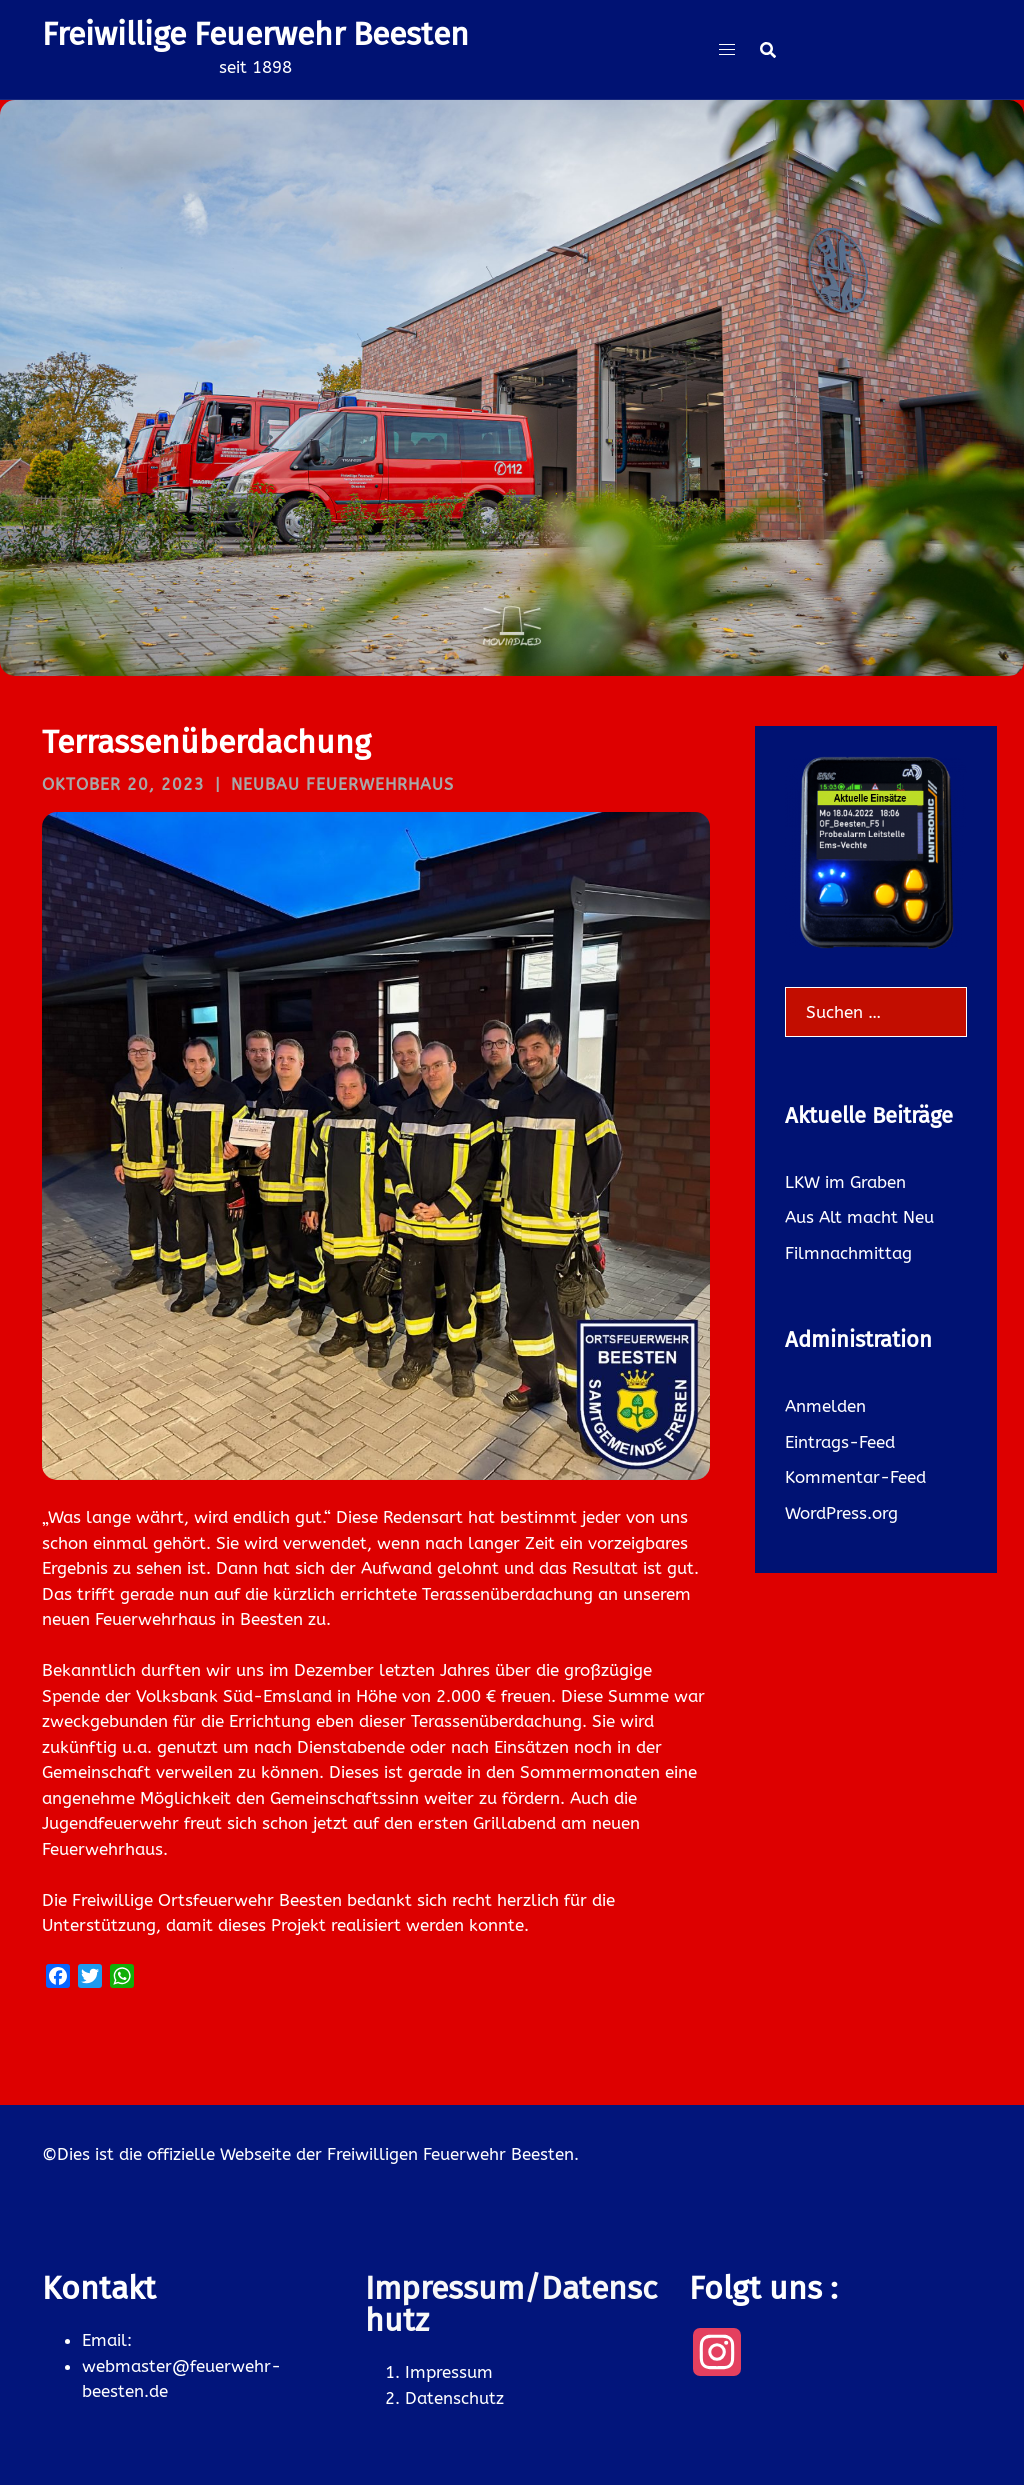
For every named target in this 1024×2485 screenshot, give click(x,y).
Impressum (449, 2372)
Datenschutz (454, 2398)
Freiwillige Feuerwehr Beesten (255, 34)
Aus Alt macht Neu (859, 1217)
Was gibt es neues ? (512, 463)
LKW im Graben (845, 1182)
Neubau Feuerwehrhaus (342, 784)
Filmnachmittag (848, 1253)
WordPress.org (841, 1513)
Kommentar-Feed (855, 1477)
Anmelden (825, 1406)
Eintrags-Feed (840, 1442)
